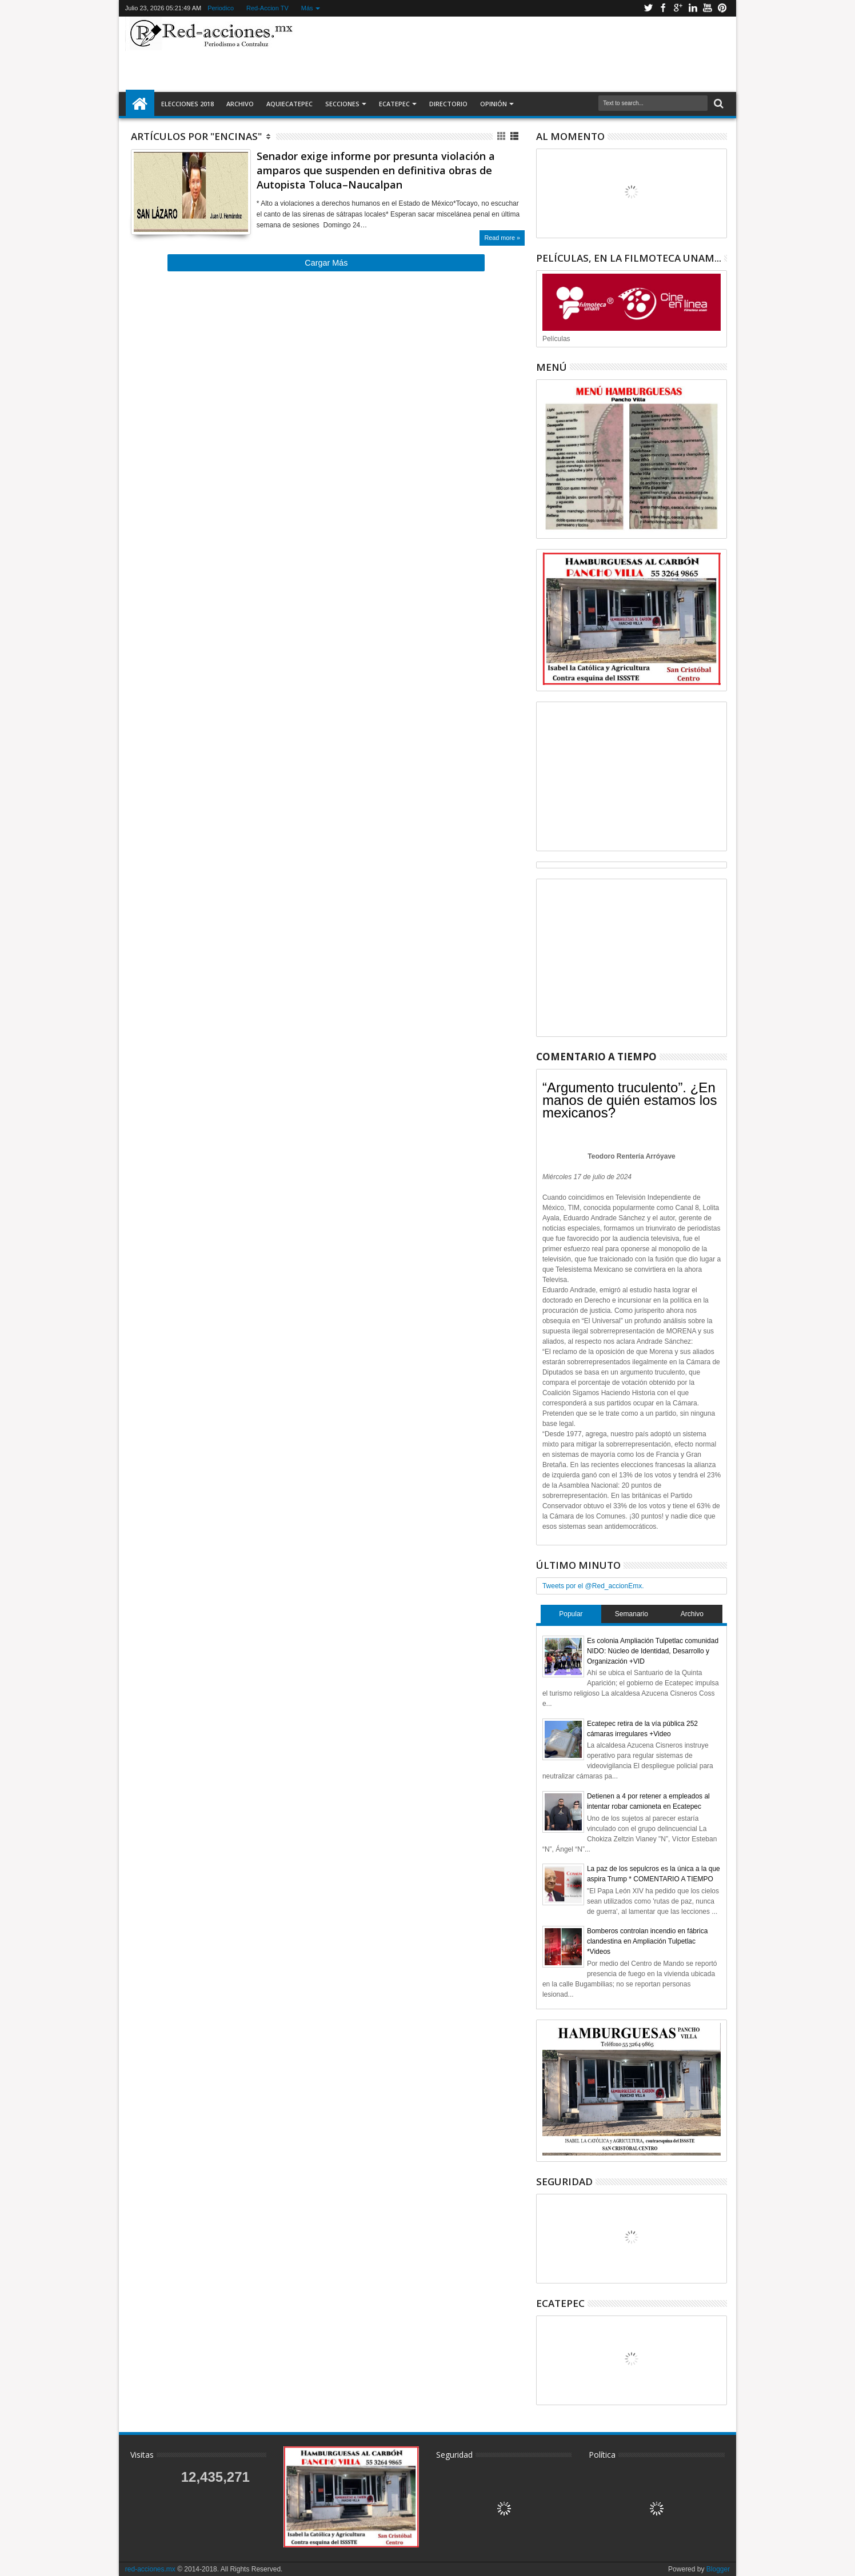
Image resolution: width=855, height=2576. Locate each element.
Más (307, 8)
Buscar (718, 103)
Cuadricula (502, 136)
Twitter (648, 8)
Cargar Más (326, 262)
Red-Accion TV (267, 8)
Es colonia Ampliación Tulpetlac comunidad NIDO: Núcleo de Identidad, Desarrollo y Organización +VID (652, 1651)
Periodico (220, 8)
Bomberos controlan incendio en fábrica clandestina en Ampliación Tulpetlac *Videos (647, 1941)
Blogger (718, 2569)
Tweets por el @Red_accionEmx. (593, 1586)
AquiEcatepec (289, 103)
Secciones (342, 103)
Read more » (502, 237)
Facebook (663, 8)
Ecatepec (394, 103)
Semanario (631, 1614)
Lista (515, 136)
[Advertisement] (514, 53)
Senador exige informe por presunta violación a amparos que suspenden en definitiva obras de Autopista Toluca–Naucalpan (376, 170)
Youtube (707, 8)
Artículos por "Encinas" (196, 136)
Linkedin (692, 8)
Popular (570, 1614)
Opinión (493, 103)
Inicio (140, 104)
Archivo (240, 103)
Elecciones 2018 (187, 103)
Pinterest (722, 8)
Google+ (677, 8)
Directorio (448, 103)
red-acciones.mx (150, 2569)
